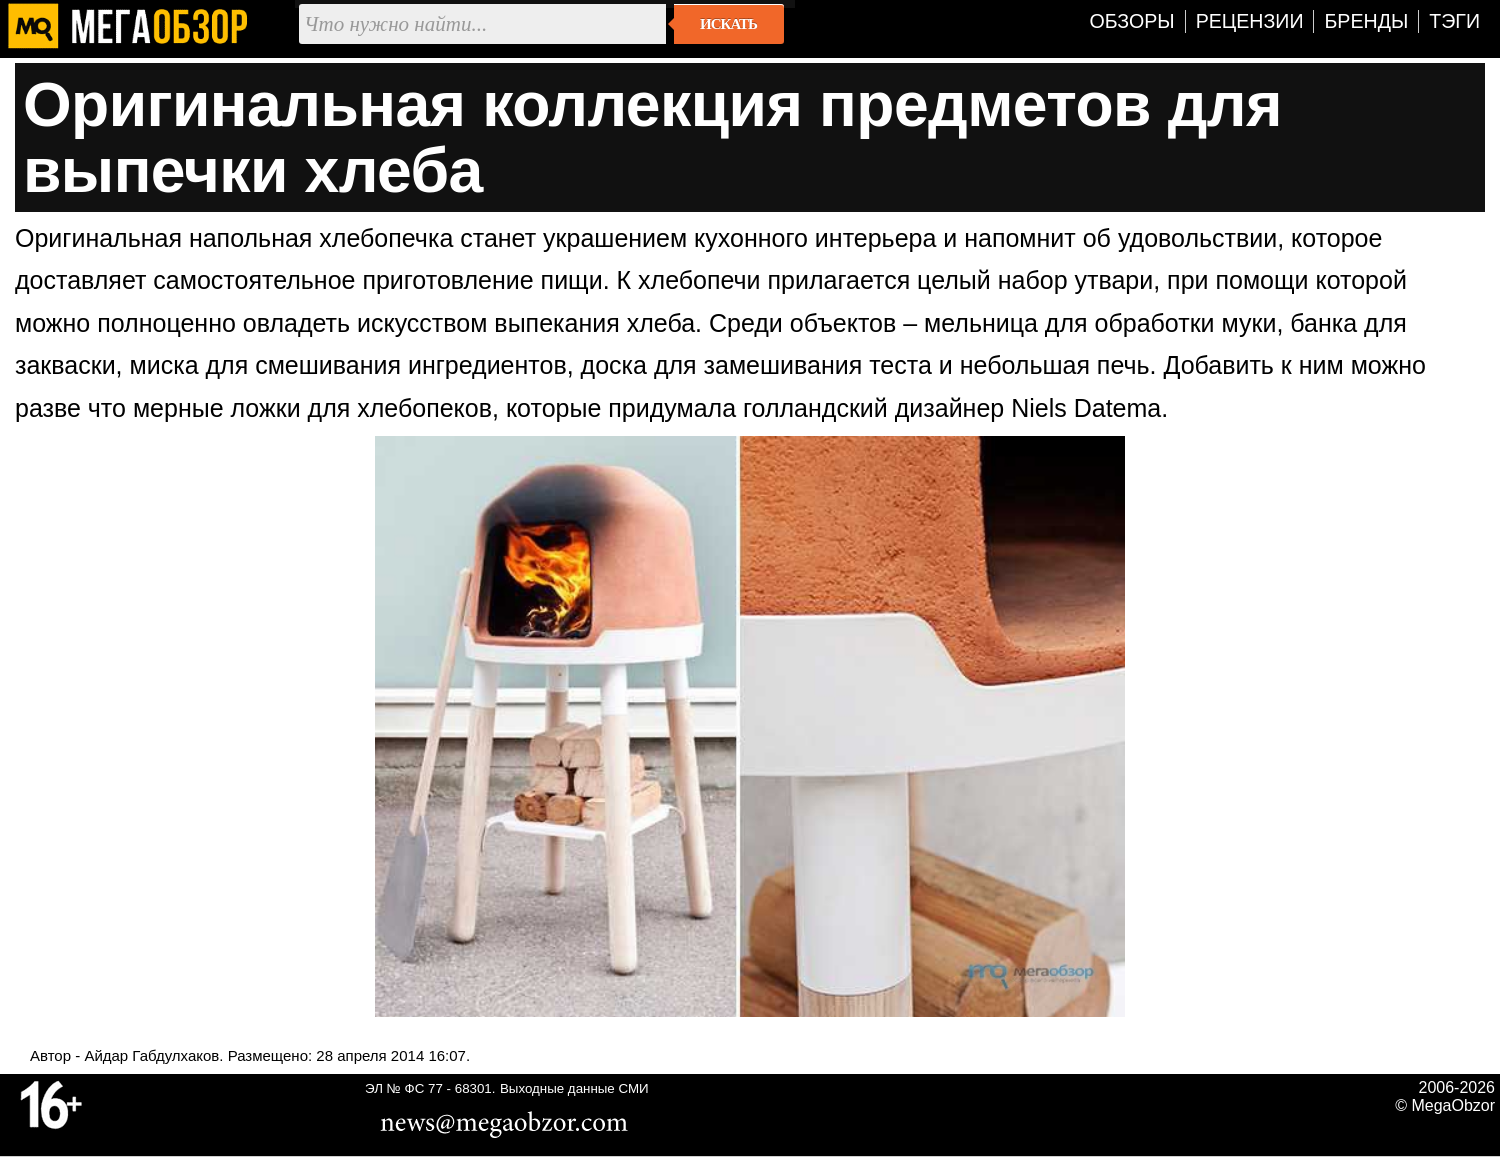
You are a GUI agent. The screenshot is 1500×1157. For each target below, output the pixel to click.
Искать (728, 24)
